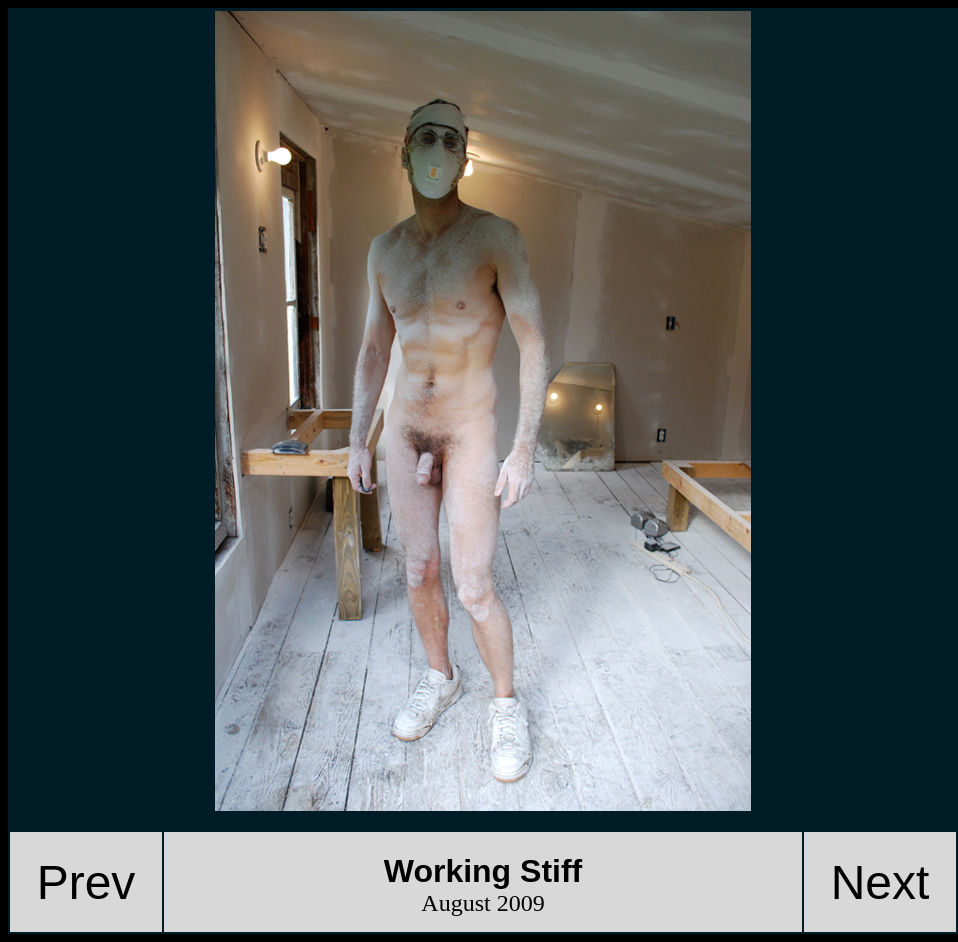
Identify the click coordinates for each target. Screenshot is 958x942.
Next (880, 882)
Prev (86, 882)
